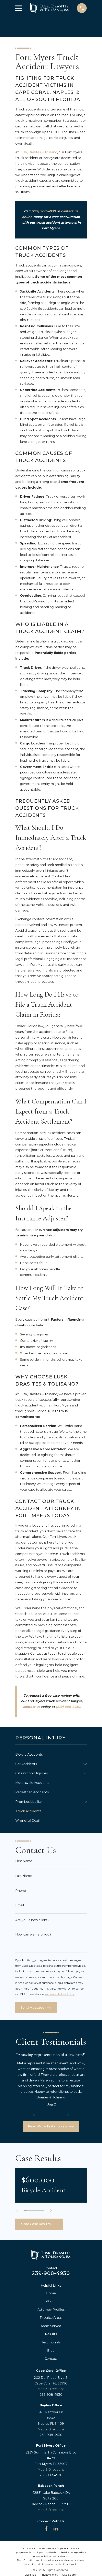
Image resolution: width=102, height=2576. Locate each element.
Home (51, 2293)
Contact (51, 2359)
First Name (23, 1861)
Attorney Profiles (51, 2309)
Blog (51, 2351)
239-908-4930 (51, 2273)
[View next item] (68, 2114)
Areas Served (51, 2326)
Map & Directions (51, 2389)
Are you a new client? (32, 1920)
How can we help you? (33, 1934)
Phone (20, 1890)
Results (51, 2334)
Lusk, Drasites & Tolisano (38, 152)
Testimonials (51, 2342)
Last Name (23, 1876)
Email (19, 1905)
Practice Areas (51, 2318)
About (51, 2301)
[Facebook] (46, 2528)
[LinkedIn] (55, 2528)
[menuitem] (51, 1754)
